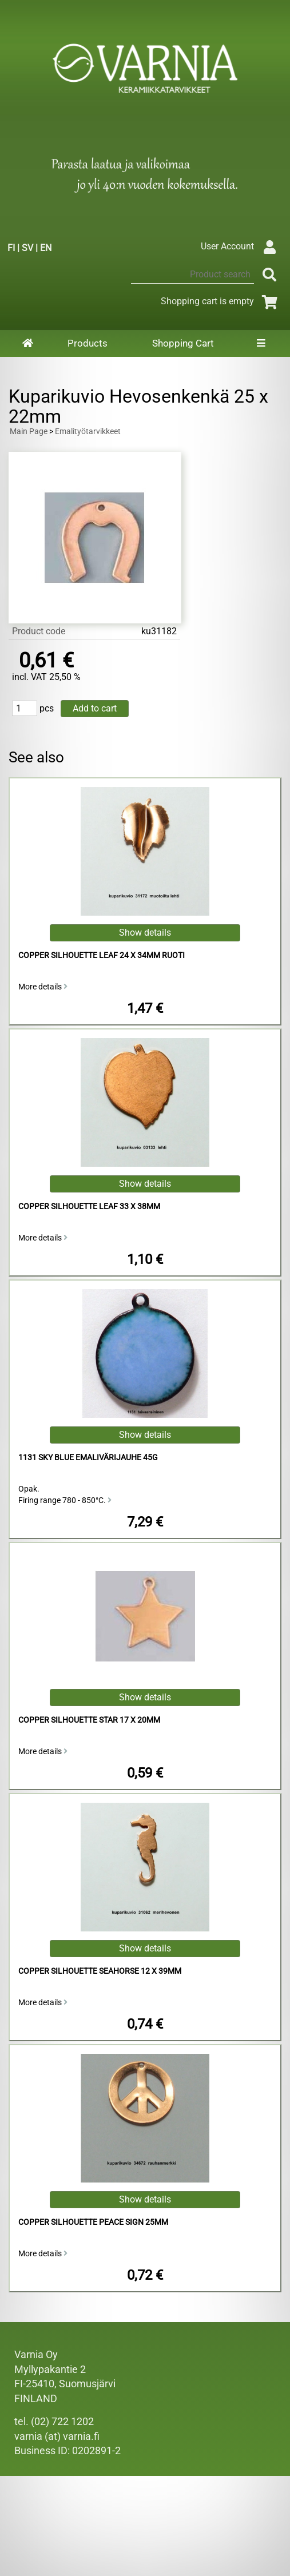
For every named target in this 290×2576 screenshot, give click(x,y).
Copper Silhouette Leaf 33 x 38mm (89, 1206)
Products (87, 343)
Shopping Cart (183, 343)
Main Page (28, 431)
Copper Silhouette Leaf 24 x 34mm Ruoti (101, 955)
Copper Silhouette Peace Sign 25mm (93, 2222)
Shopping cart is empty (221, 301)
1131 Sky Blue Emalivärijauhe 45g (88, 1457)
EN (45, 248)
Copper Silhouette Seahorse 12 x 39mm (99, 1971)
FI (11, 248)
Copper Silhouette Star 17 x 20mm (89, 1720)
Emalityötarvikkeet (88, 431)
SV (27, 248)
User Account (241, 246)
